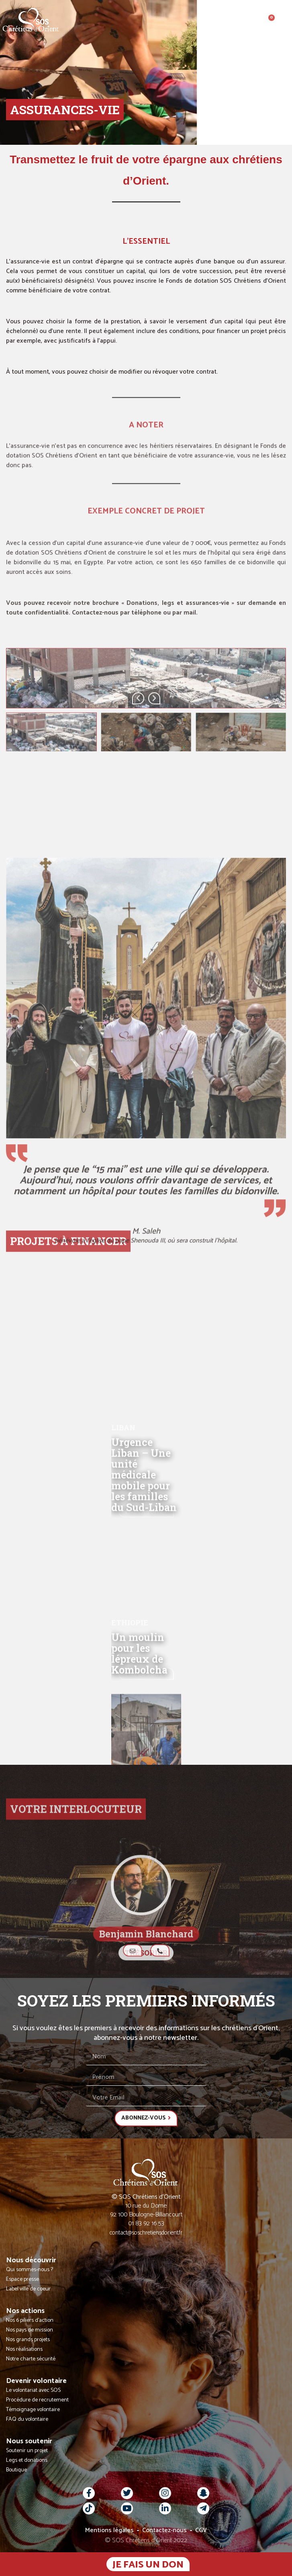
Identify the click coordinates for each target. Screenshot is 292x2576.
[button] (285, 20)
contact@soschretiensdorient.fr (146, 2233)
